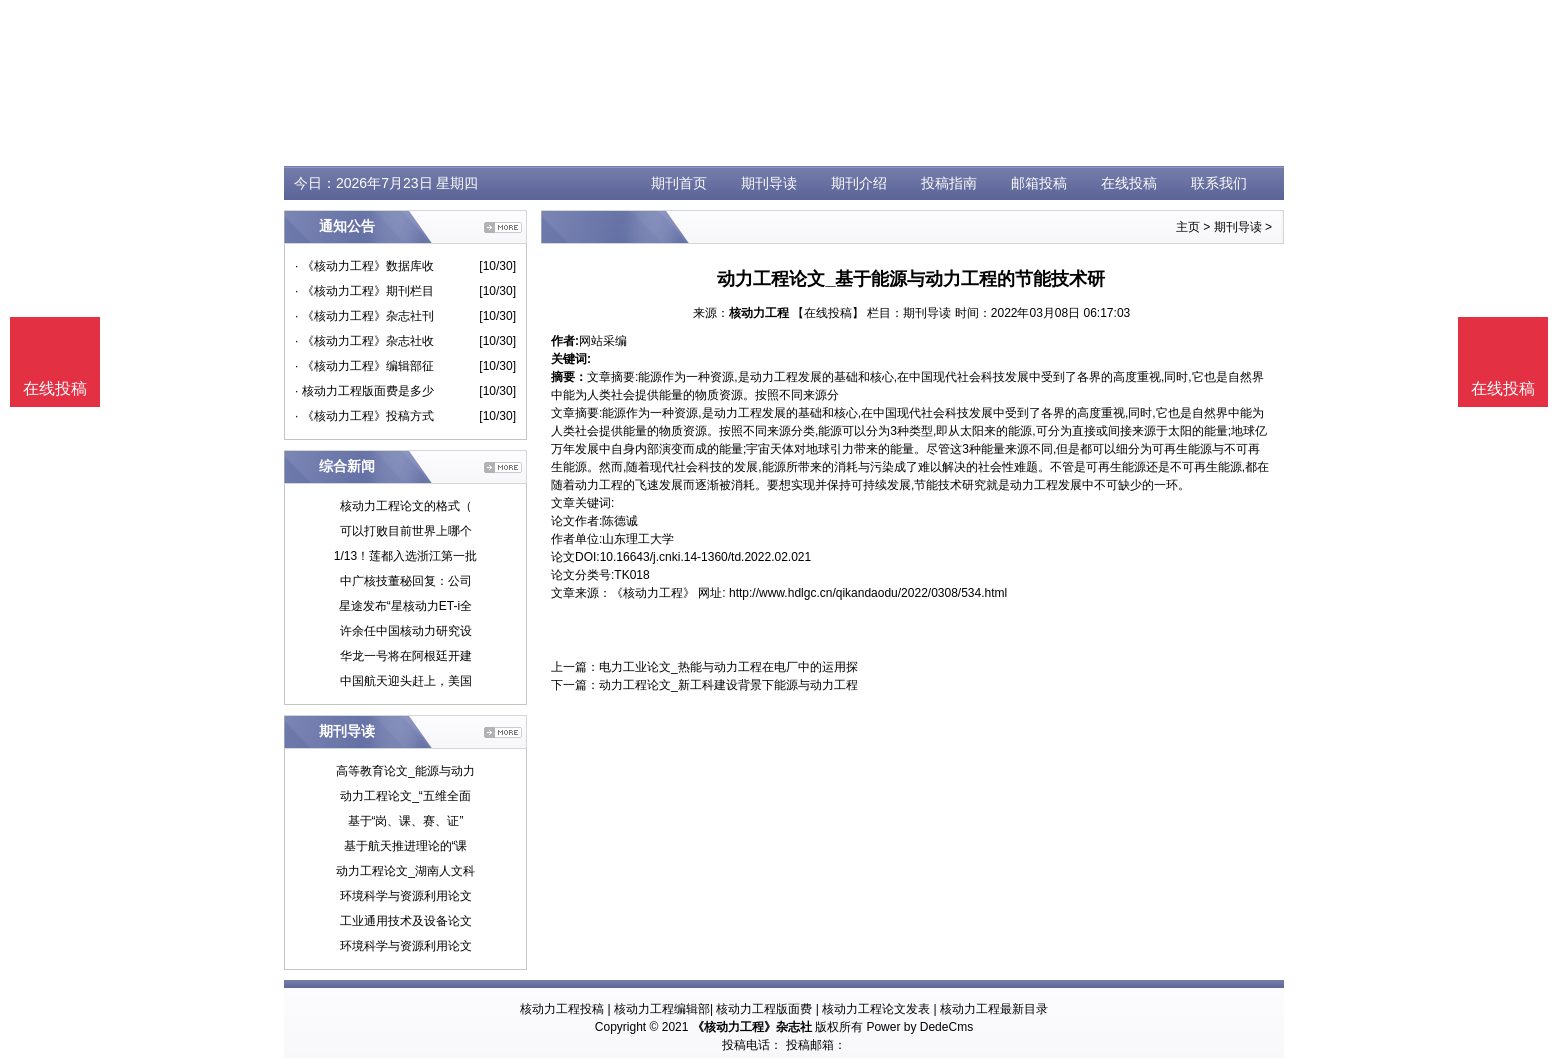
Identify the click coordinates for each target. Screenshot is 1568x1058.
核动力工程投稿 (562, 1009)
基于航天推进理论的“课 (406, 846)
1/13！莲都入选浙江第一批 (405, 556)
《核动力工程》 (653, 593)
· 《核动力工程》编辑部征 (364, 366)
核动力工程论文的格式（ (406, 506)
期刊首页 (679, 183)
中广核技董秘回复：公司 (406, 581)
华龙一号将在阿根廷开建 (406, 656)
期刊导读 (769, 183)
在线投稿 (1129, 183)
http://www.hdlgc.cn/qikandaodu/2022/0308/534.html (868, 593)
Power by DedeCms (919, 1027)
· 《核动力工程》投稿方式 (364, 416)
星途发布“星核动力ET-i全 (405, 606)
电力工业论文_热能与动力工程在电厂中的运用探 (728, 667)
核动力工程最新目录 (994, 1009)
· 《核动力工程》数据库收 (364, 266)
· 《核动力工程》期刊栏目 (364, 291)
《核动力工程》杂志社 (752, 1027)
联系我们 (1219, 183)
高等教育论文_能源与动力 (405, 771)
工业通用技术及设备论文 (406, 921)
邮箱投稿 (1039, 183)
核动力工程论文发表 (876, 1009)
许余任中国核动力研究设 (406, 631)
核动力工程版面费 (764, 1009)
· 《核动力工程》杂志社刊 (364, 316)
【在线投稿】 (828, 313)
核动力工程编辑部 (662, 1009)
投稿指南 (949, 183)
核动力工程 (759, 313)
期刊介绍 (859, 183)
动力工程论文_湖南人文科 (405, 871)
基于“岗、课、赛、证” (406, 821)
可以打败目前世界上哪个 (406, 531)
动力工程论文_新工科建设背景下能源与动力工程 (728, 685)
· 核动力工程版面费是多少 (364, 391)
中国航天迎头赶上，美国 (406, 681)
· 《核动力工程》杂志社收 (364, 341)
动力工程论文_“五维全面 (405, 796)
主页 (1188, 227)
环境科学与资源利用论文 (406, 896)
